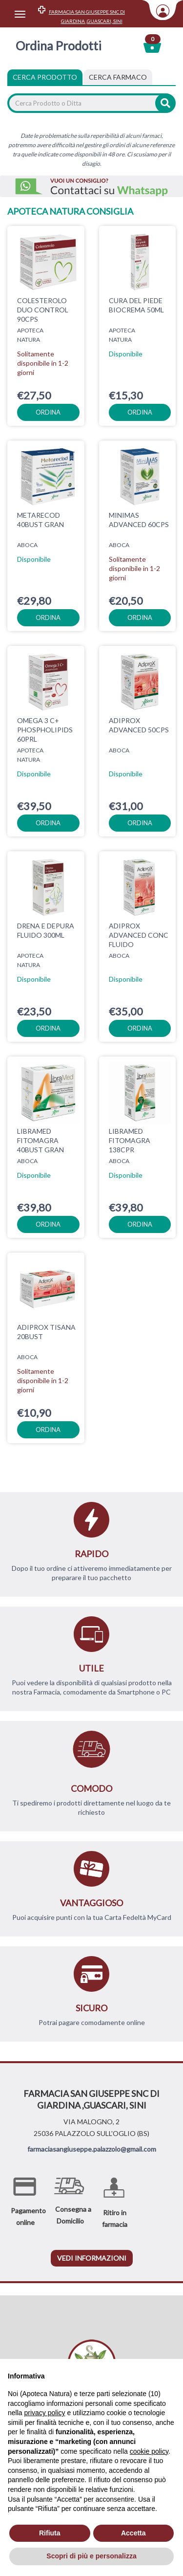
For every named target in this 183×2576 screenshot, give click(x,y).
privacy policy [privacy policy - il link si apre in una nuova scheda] (44, 2413)
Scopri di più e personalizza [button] (91, 2556)
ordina (48, 412)
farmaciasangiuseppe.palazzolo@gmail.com (91, 2149)
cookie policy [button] (149, 2451)
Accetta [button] (133, 2533)
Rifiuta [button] (50, 2533)
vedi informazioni (91, 2258)
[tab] (117, 77)
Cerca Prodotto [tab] (45, 77)
